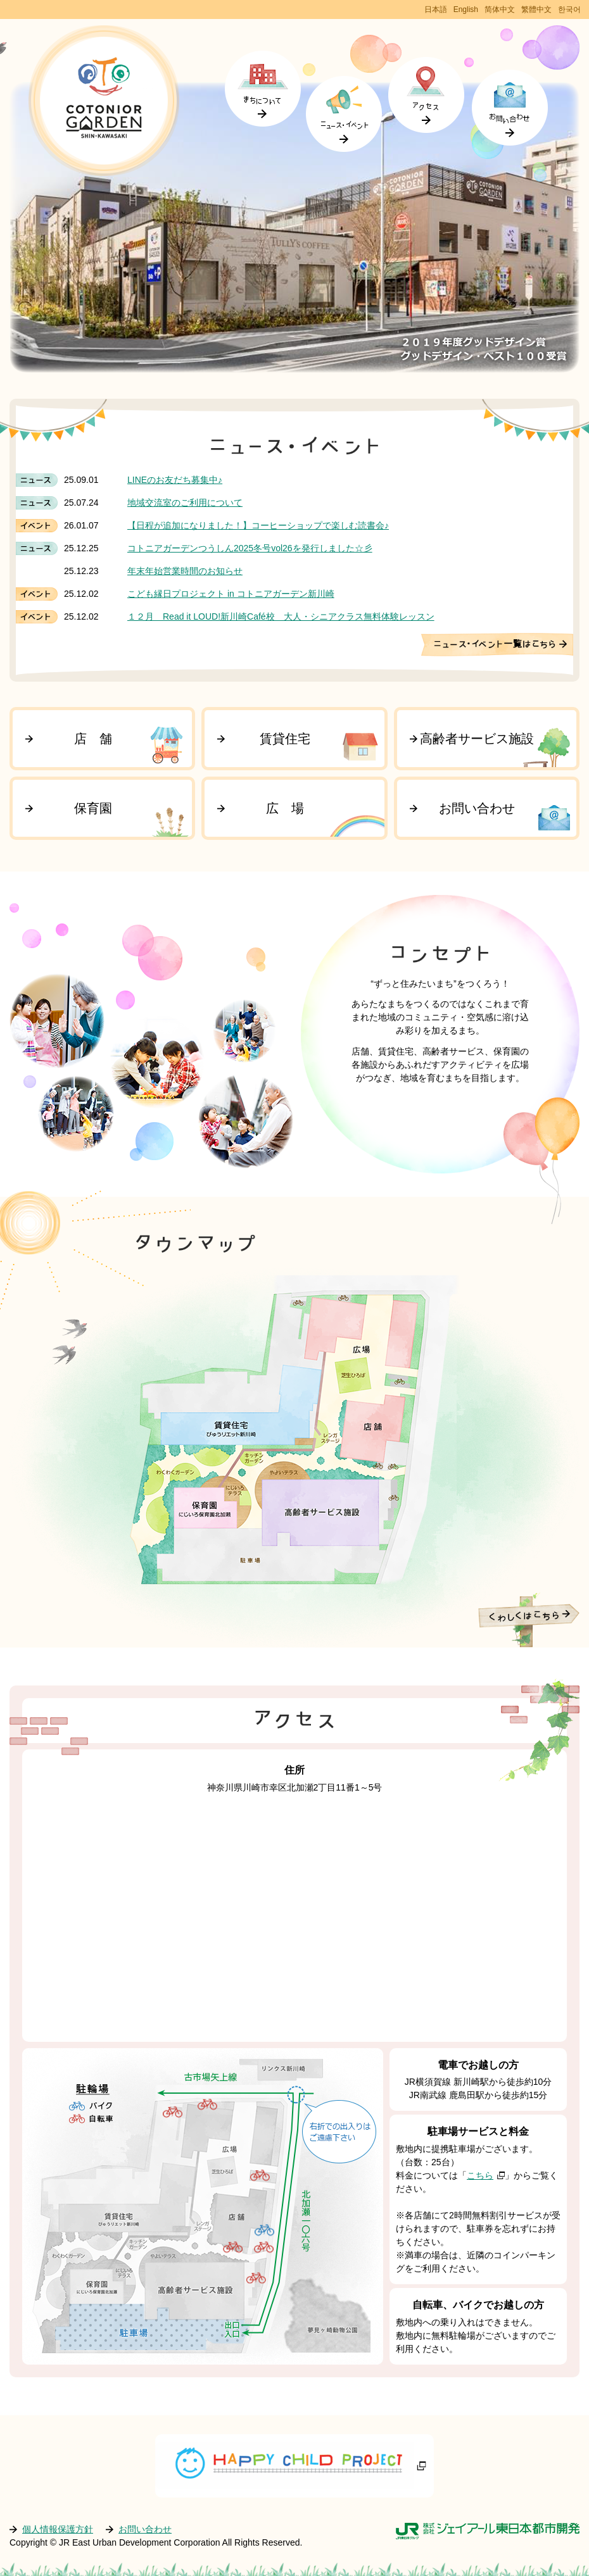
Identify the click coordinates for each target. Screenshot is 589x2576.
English (465, 9)
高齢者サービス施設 (477, 739)
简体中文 (499, 9)
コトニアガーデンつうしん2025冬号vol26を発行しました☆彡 (249, 548)
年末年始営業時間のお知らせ (185, 571)
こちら (480, 2175)
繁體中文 (536, 9)
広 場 (285, 808)
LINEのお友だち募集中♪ (174, 480)
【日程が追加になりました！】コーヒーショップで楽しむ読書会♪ (258, 525)
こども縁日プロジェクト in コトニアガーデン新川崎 (230, 594)
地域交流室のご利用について (185, 502)
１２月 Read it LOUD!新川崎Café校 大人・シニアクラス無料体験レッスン (280, 616)
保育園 (93, 808)
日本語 (435, 9)
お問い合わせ (477, 808)
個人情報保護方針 (57, 2529)
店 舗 (93, 739)
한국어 (569, 9)
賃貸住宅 (285, 739)
